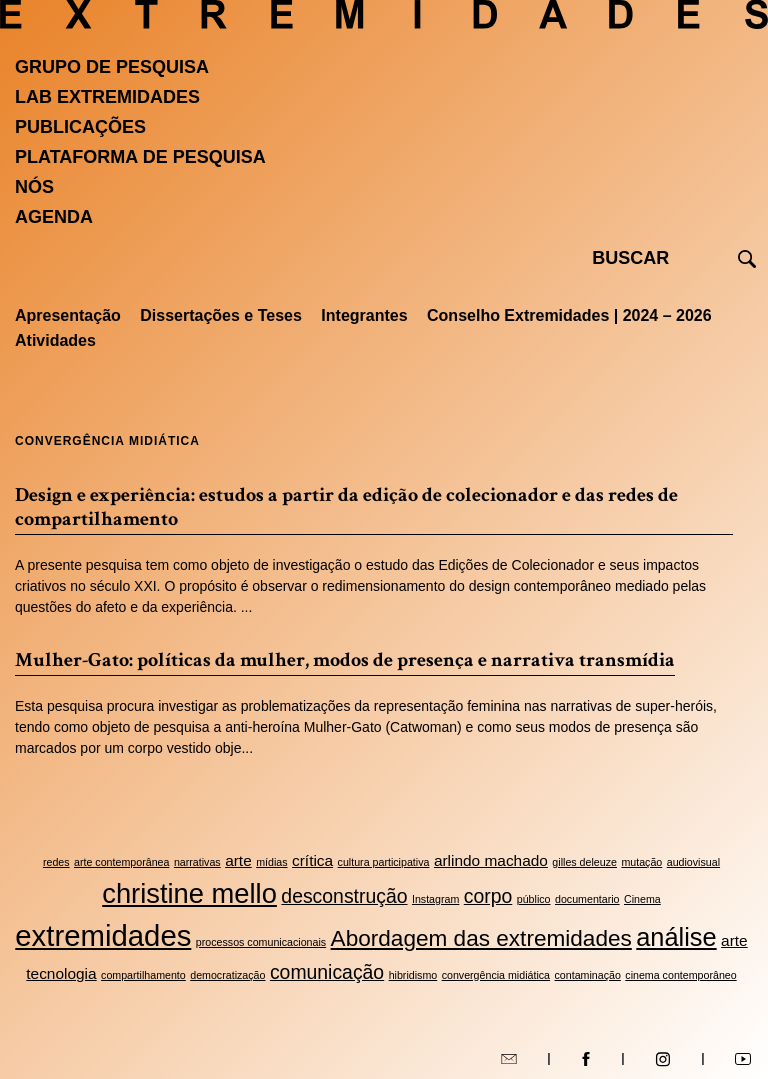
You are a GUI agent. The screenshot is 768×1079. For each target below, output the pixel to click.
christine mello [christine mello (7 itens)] (189, 893)
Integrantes (364, 315)
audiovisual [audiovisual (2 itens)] (693, 862)
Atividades (55, 340)
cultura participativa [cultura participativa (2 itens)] (384, 862)
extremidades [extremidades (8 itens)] (103, 935)
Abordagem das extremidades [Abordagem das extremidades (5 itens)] (481, 938)
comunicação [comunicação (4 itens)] (327, 972)
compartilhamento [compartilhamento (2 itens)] (143, 975)
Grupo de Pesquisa (112, 67)
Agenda (54, 217)
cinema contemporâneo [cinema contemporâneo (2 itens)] (680, 975)
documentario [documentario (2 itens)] (587, 899)
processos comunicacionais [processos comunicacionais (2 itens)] (261, 942)
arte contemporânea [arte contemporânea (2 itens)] (121, 862)
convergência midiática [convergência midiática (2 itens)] (496, 975)
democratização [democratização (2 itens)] (227, 975)
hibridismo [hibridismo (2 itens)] (413, 975)
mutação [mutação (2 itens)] (641, 862)
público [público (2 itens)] (534, 899)
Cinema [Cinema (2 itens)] (642, 899)
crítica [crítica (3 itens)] (312, 860)
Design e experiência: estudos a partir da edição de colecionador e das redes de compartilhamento (346, 507)
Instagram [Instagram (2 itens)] (435, 899)
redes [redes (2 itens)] (56, 862)
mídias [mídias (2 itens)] (271, 862)
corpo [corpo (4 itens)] (488, 896)
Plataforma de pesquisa (140, 157)
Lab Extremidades (107, 97)
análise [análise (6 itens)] (676, 937)
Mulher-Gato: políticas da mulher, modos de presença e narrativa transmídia (345, 660)
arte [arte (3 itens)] (238, 860)
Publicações (80, 127)
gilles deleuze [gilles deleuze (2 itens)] (584, 862)
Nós (34, 187)
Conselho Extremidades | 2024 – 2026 (569, 315)
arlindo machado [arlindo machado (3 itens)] (491, 860)
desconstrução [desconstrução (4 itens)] (344, 896)
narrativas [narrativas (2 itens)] (197, 862)
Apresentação (68, 315)
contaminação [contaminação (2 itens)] (588, 975)
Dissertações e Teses (221, 315)
